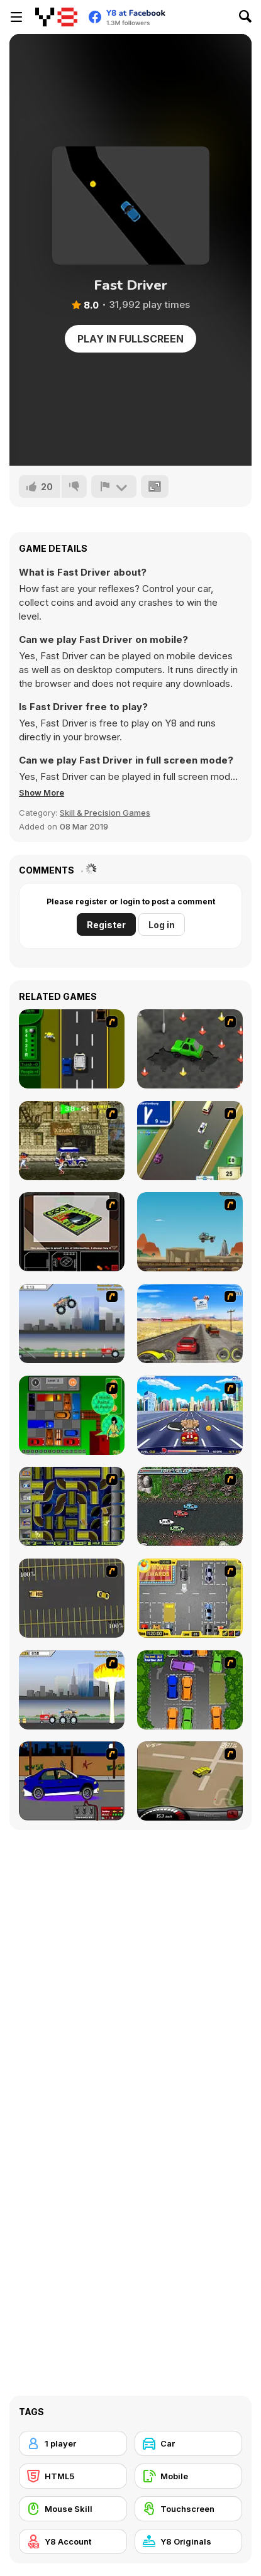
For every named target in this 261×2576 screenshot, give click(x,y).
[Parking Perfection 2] (190, 1689)
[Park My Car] (190, 1598)
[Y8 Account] (73, 2541)
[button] (41, 792)
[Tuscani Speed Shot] (190, 1323)
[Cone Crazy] (190, 1048)
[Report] (113, 486)
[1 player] (73, 2443)
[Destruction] (72, 1689)
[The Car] (72, 1231)
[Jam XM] (190, 1506)
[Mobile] (189, 2476)
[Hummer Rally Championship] (190, 1781)
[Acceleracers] (72, 1506)
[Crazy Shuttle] (72, 1140)
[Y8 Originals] (189, 2541)
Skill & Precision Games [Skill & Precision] (105, 813)
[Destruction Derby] (72, 1598)
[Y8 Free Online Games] (56, 17)
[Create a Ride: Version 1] (72, 1781)
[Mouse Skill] (73, 2508)
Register (106, 924)
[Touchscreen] (189, 2508)
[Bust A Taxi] (72, 1048)
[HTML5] (73, 2476)
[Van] (190, 1140)
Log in (161, 924)
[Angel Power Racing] (190, 1415)
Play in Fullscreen (130, 338)
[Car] (189, 2443)
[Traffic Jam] (72, 1415)
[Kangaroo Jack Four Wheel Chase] (190, 1231)
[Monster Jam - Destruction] (72, 1323)
